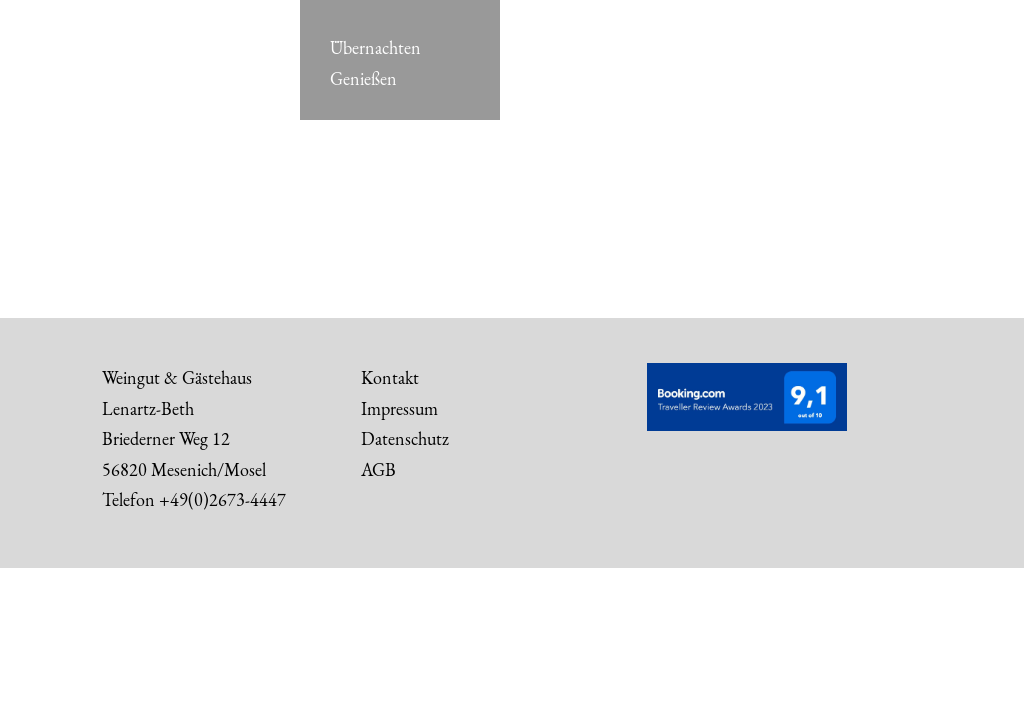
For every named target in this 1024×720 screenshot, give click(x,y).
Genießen (363, 79)
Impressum (399, 408)
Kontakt (390, 377)
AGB (378, 469)
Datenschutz (405, 438)
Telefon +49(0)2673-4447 (194, 499)
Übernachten (375, 48)
